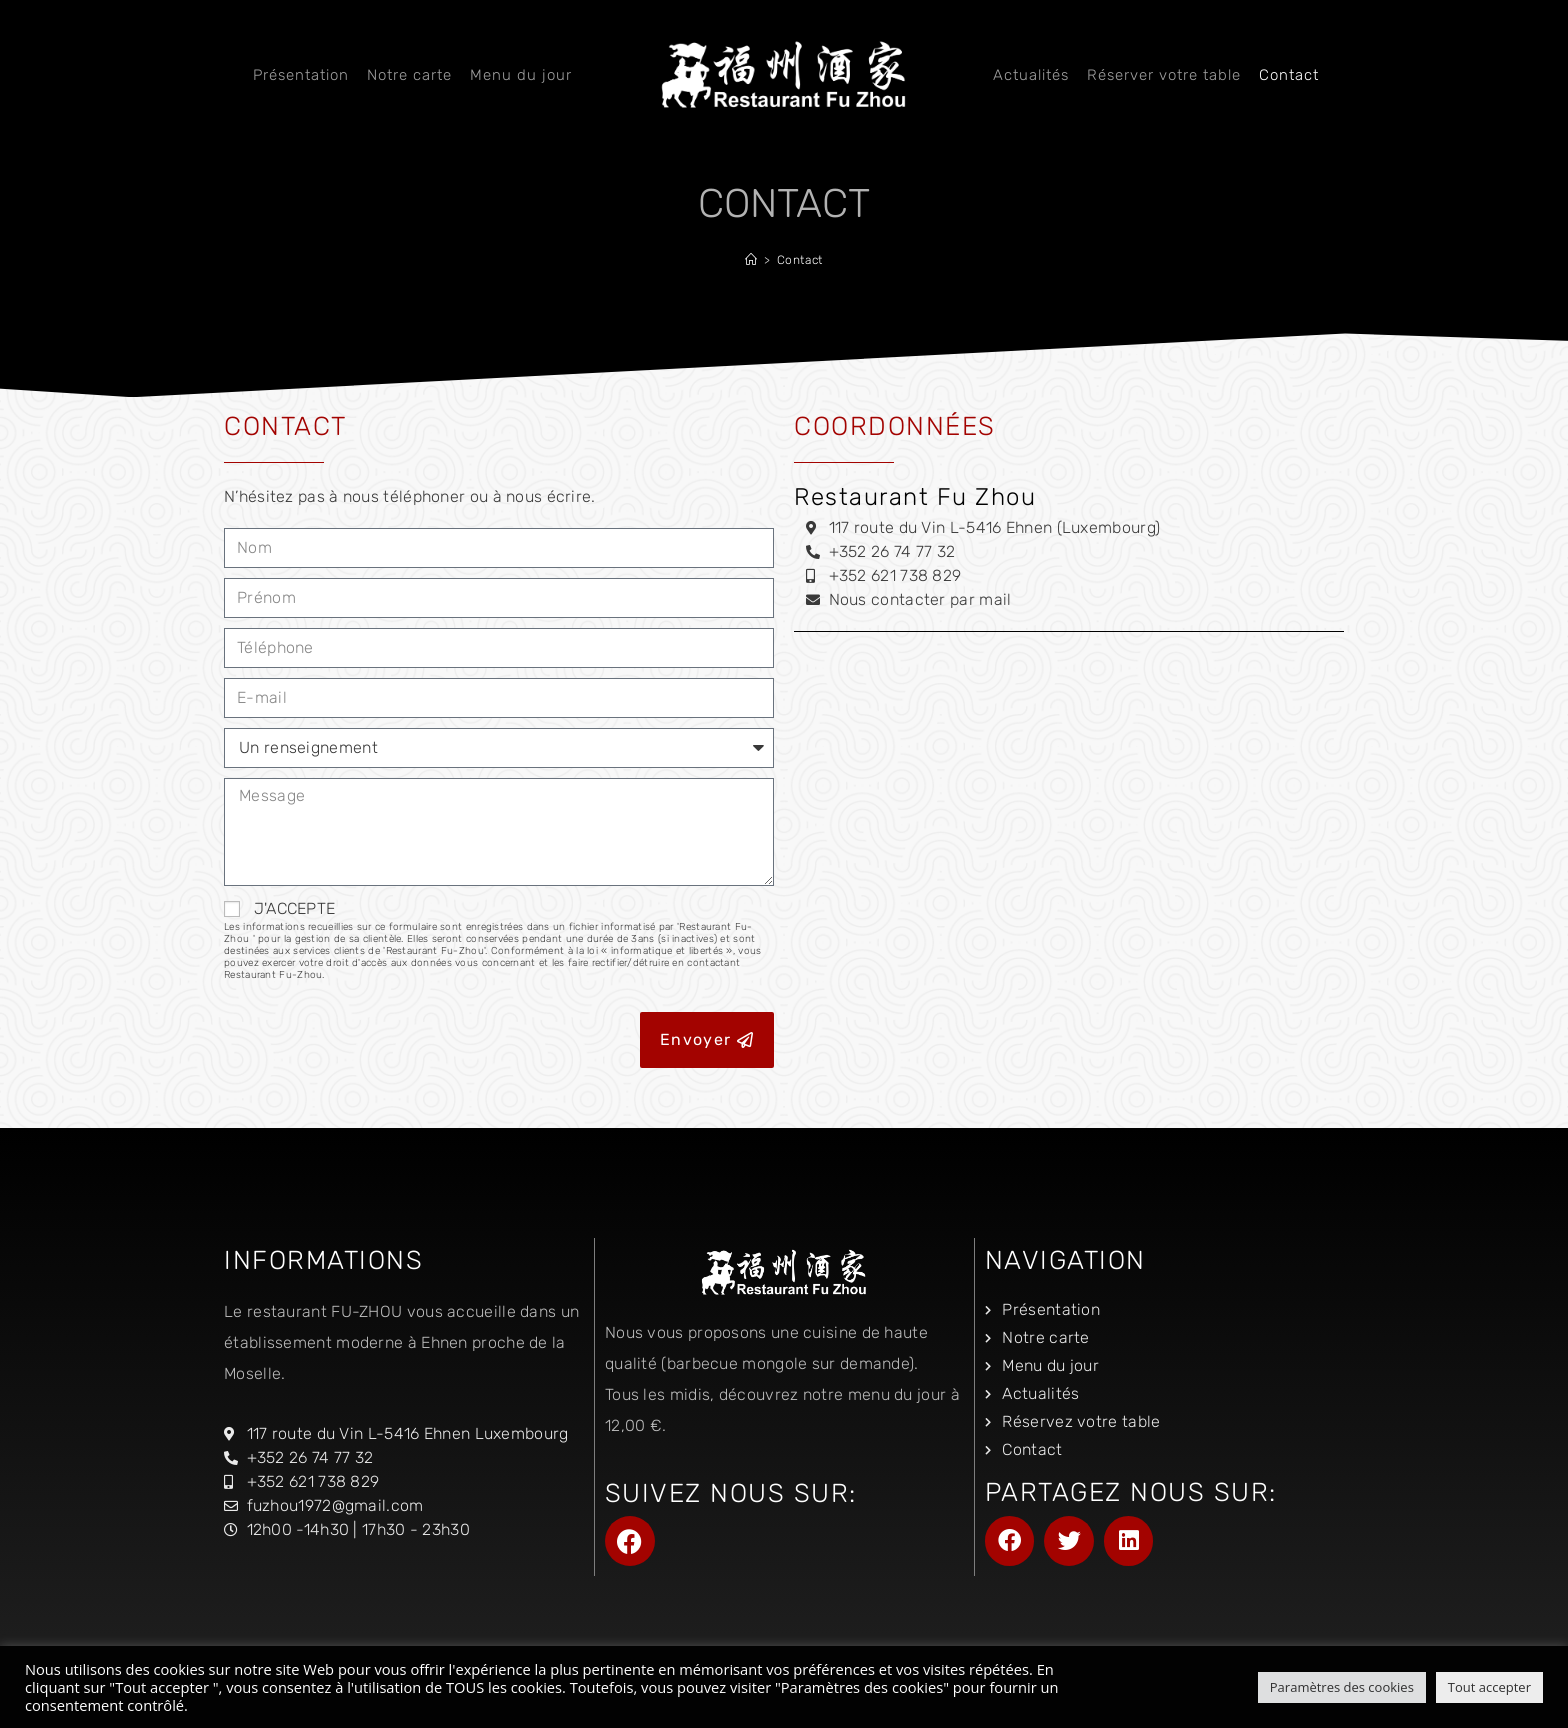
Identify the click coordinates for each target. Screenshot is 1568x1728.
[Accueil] (751, 260)
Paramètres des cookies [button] (1342, 1687)
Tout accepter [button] (1489, 1687)
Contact (800, 260)
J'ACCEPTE (499, 940)
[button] (1010, 1541)
